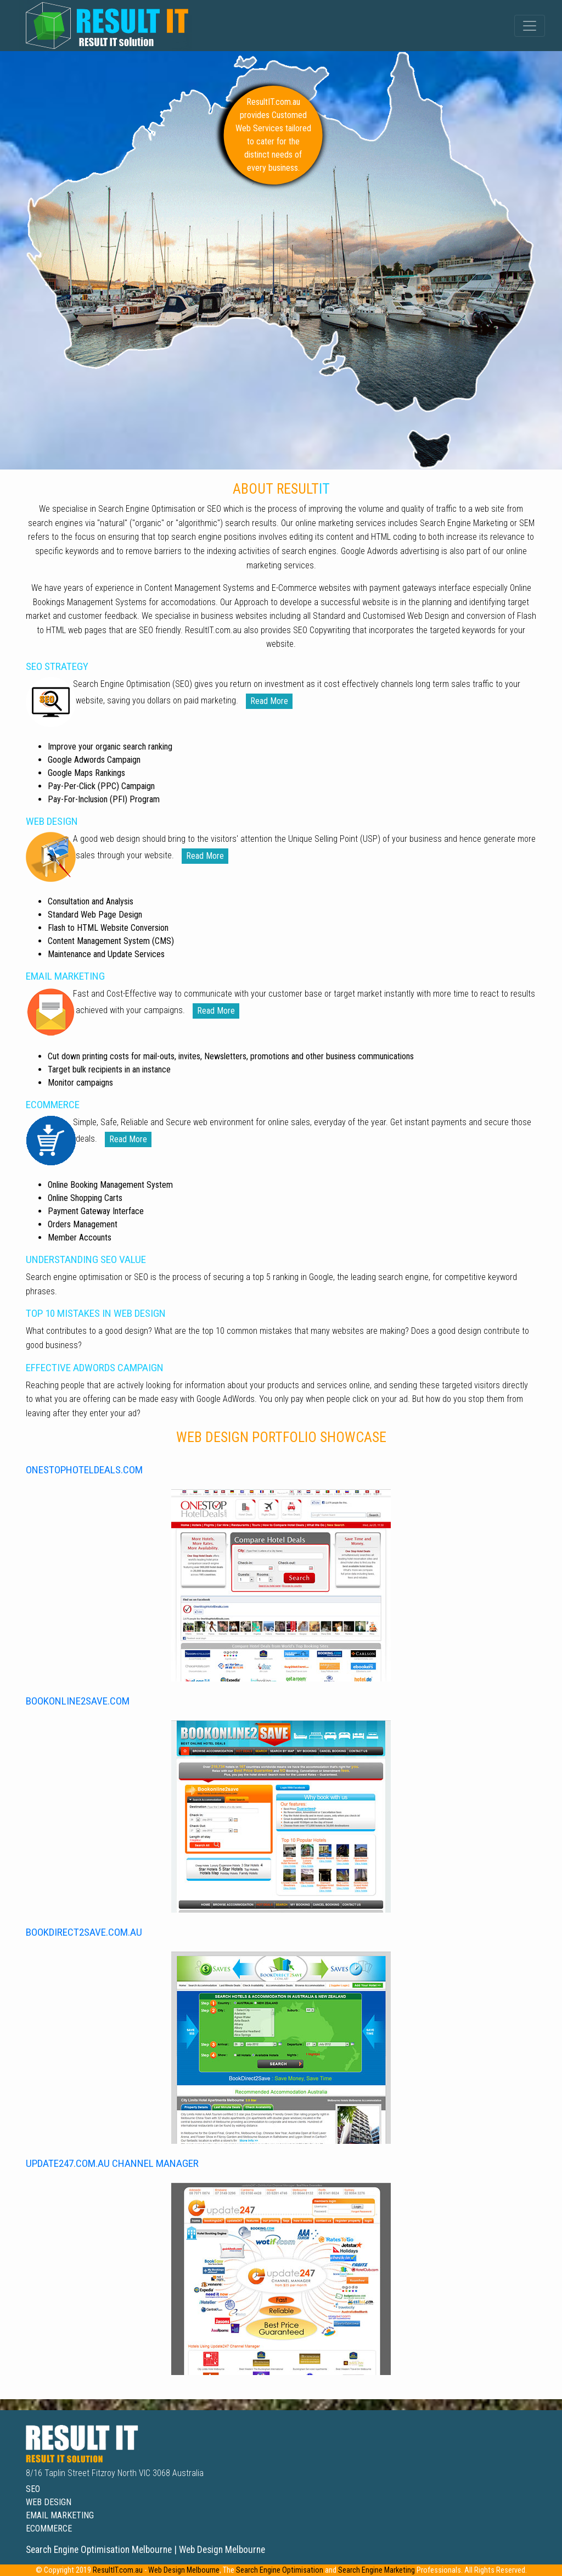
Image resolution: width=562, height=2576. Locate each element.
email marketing (60, 2515)
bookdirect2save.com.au (84, 1932)
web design (48, 2502)
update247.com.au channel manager (112, 2163)
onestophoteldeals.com (84, 1469)
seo (33, 2489)
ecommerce (49, 2528)
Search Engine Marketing (376, 2570)
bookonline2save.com (78, 1701)
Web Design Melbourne (184, 2570)
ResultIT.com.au (118, 2570)
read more (269, 701)
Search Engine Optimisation (279, 2570)
